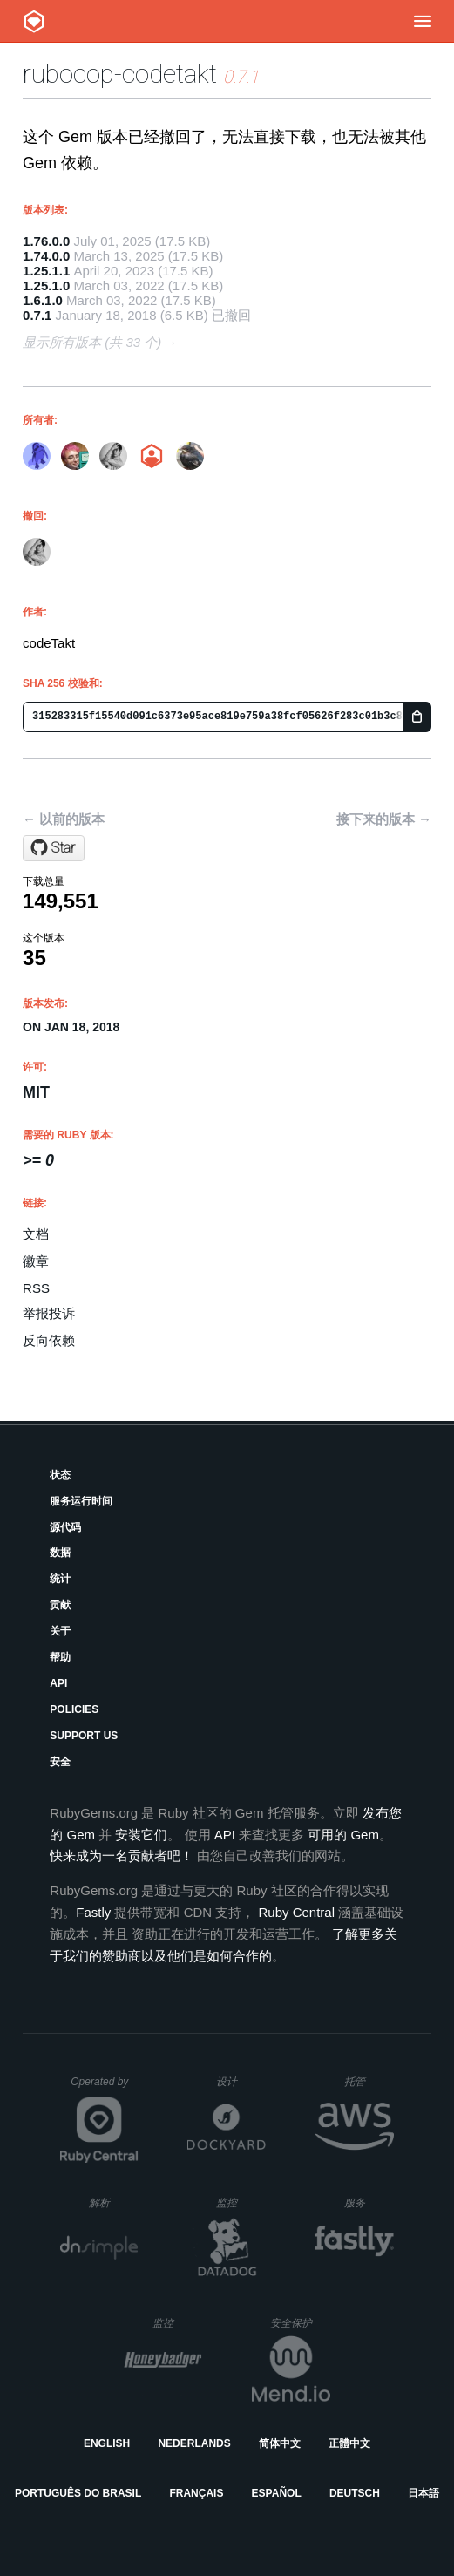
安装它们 (141, 1834)
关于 (60, 1631)
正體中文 (349, 2443)
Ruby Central (297, 1912)
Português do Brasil (78, 2493)
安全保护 (300, 2322)
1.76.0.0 (46, 241)
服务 (368, 2202)
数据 (60, 1552)
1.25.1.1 (46, 270)
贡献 (60, 1605)
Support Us (84, 1736)
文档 (36, 1234)
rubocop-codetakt (120, 73)
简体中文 (280, 2443)
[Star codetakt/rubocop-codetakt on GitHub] (54, 848)
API (58, 1683)
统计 (60, 1579)
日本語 (423, 2493)
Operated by (105, 2088)
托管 (366, 2081)
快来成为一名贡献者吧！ (121, 1855)
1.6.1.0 (43, 300)
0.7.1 (37, 315)
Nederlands (194, 2443)
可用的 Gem (343, 1834)
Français (196, 2493)
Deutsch (354, 2493)
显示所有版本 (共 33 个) (92, 342)
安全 (60, 1762)
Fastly (93, 1912)
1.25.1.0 (46, 285)
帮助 (60, 1657)
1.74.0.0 (46, 255)
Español (277, 2493)
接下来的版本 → (383, 819)
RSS (36, 1288)
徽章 (36, 1261)
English (107, 2443)
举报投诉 (49, 1313)
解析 (114, 2202)
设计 (241, 2081)
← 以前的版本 (64, 819)
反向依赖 (49, 1340)
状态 (60, 1475)
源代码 (65, 1527)
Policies (74, 1709)
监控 (241, 2202)
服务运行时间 (81, 1501)
